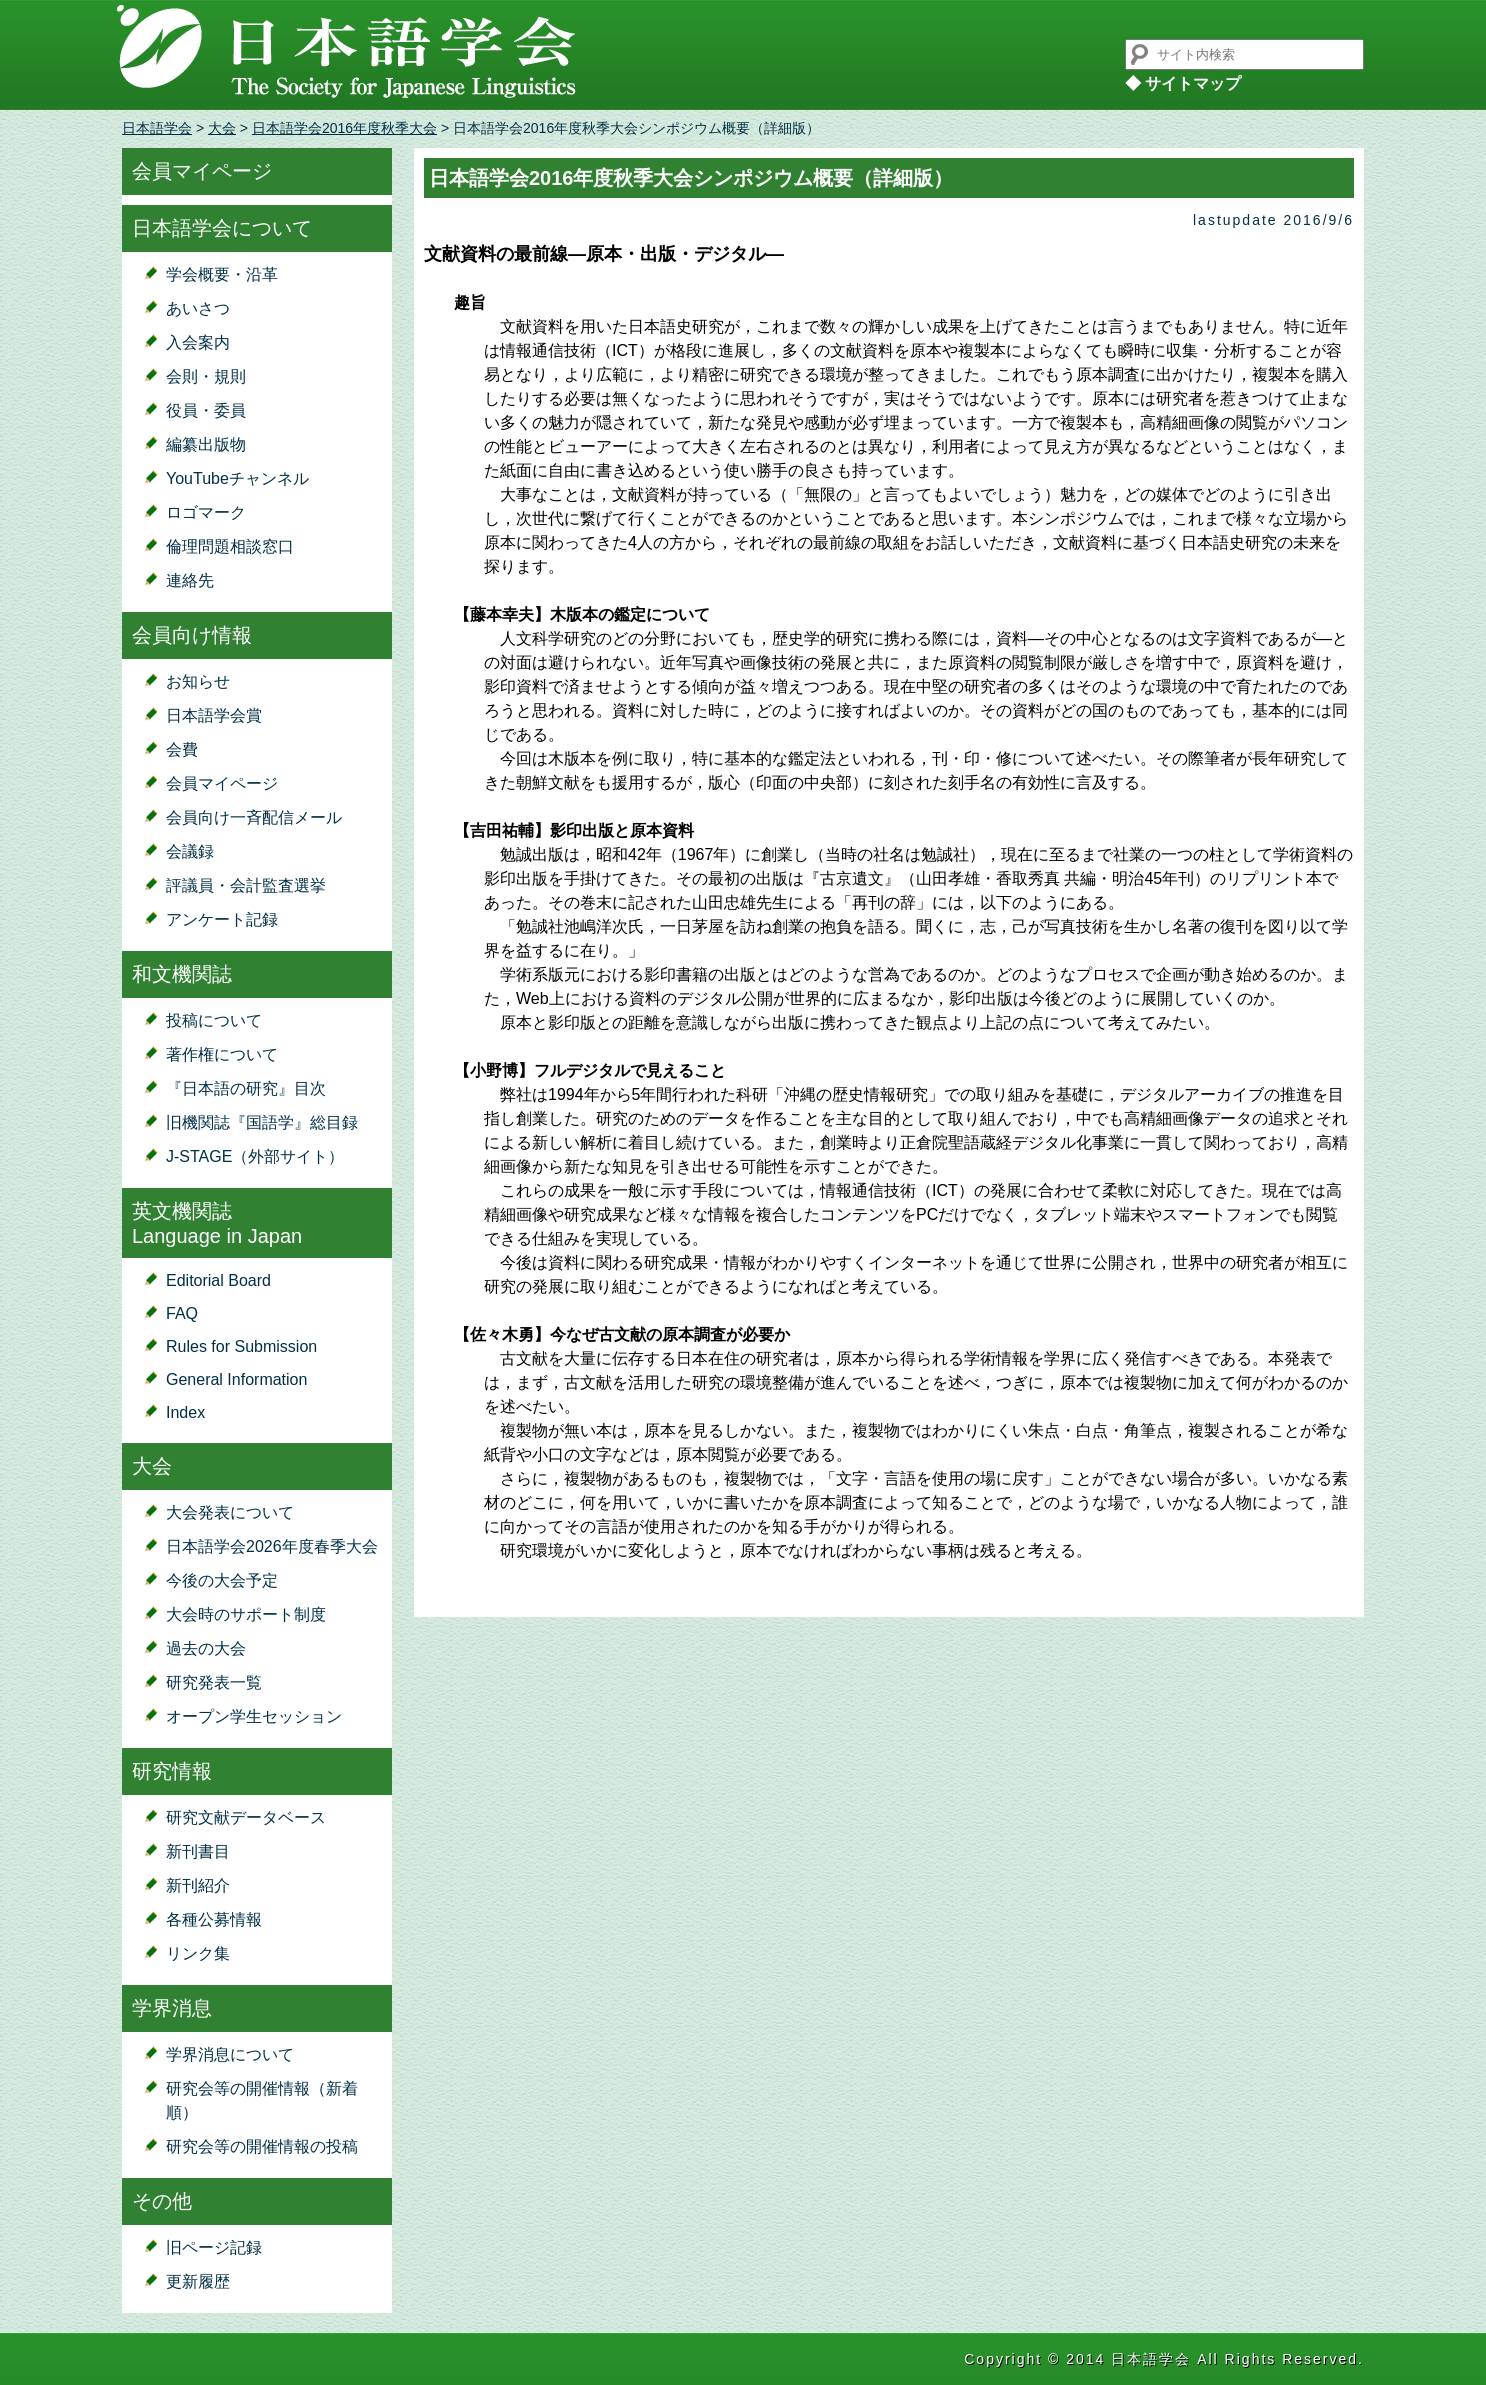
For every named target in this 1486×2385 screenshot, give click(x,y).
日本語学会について (222, 228)
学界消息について (230, 2054)
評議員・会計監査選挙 (246, 885)
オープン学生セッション (254, 1716)
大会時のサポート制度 (246, 1614)
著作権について (222, 1054)
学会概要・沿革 (222, 274)
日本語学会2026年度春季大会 (272, 1546)
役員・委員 (206, 410)
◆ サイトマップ (1183, 83)
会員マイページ (202, 171)
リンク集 (198, 1953)
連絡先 (190, 580)
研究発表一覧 (214, 1682)
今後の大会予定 (222, 1580)
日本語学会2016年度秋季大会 (344, 128)
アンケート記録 (222, 919)
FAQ (182, 1313)
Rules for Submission (241, 1346)
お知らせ (198, 681)
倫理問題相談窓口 (230, 546)
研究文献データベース (246, 1817)
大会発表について (230, 1512)
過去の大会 (206, 1648)
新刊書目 (198, 1851)
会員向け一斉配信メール (254, 817)
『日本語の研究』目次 (246, 1088)
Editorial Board (218, 1280)
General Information (236, 1379)
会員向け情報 (192, 635)
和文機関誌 (182, 974)
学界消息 (172, 2008)
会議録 (190, 851)
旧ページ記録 (214, 2247)
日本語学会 (157, 128)
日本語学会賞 (214, 715)
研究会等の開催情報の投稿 (262, 2146)
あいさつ (198, 308)
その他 (162, 2201)
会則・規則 (206, 376)
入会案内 (198, 342)
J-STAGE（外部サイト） (255, 1156)
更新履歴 (198, 2281)
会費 (182, 749)
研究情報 (172, 1771)
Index (185, 1412)
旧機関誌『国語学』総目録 (262, 1122)
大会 (222, 128)
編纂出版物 (206, 444)
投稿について (214, 1020)
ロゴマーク (206, 512)
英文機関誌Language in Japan (217, 1223)
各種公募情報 (214, 1919)
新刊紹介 (198, 1885)
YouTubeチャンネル (237, 478)
